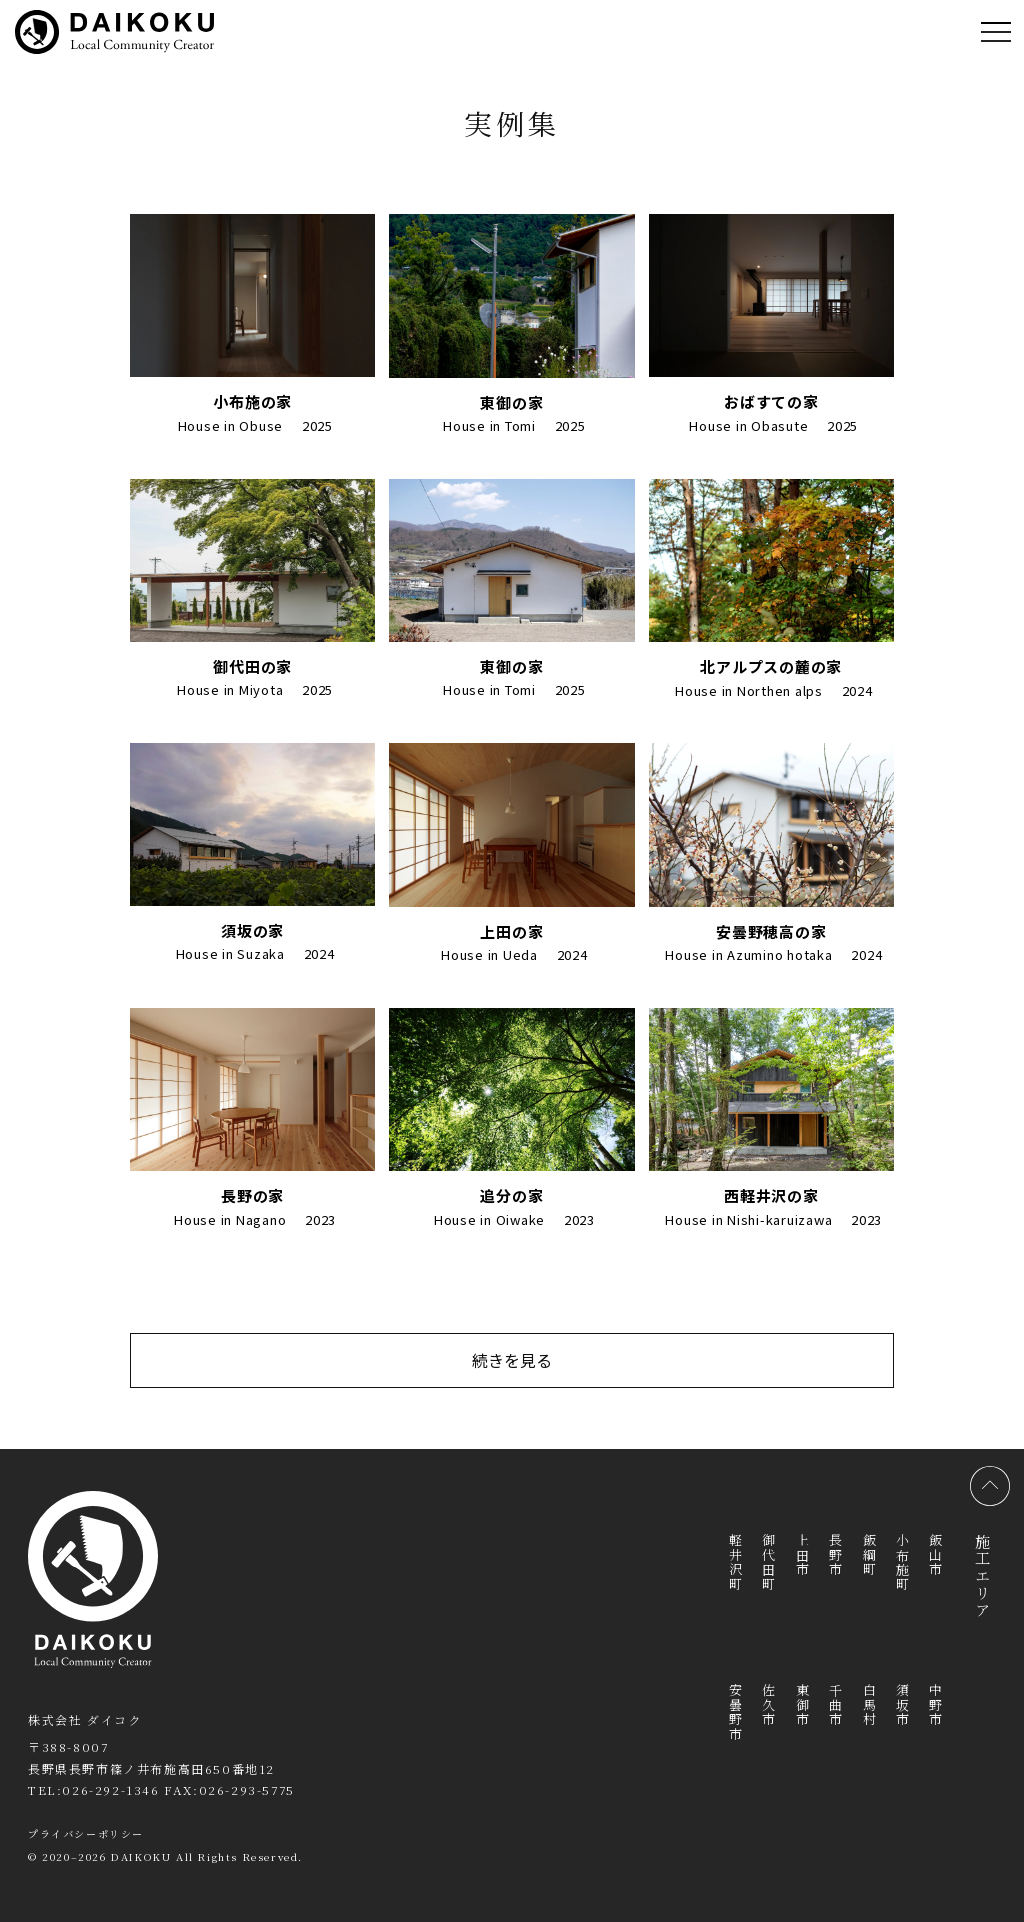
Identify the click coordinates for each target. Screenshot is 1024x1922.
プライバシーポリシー (86, 1833)
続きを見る (512, 1360)
